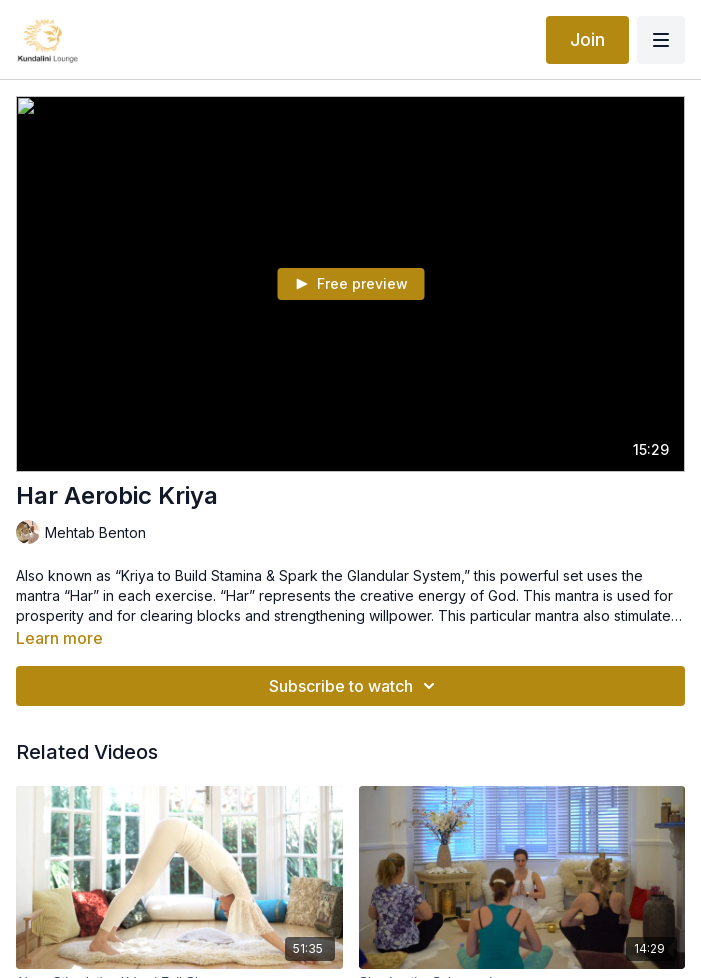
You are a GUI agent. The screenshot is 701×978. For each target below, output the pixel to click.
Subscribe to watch (355, 686)
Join (587, 39)
